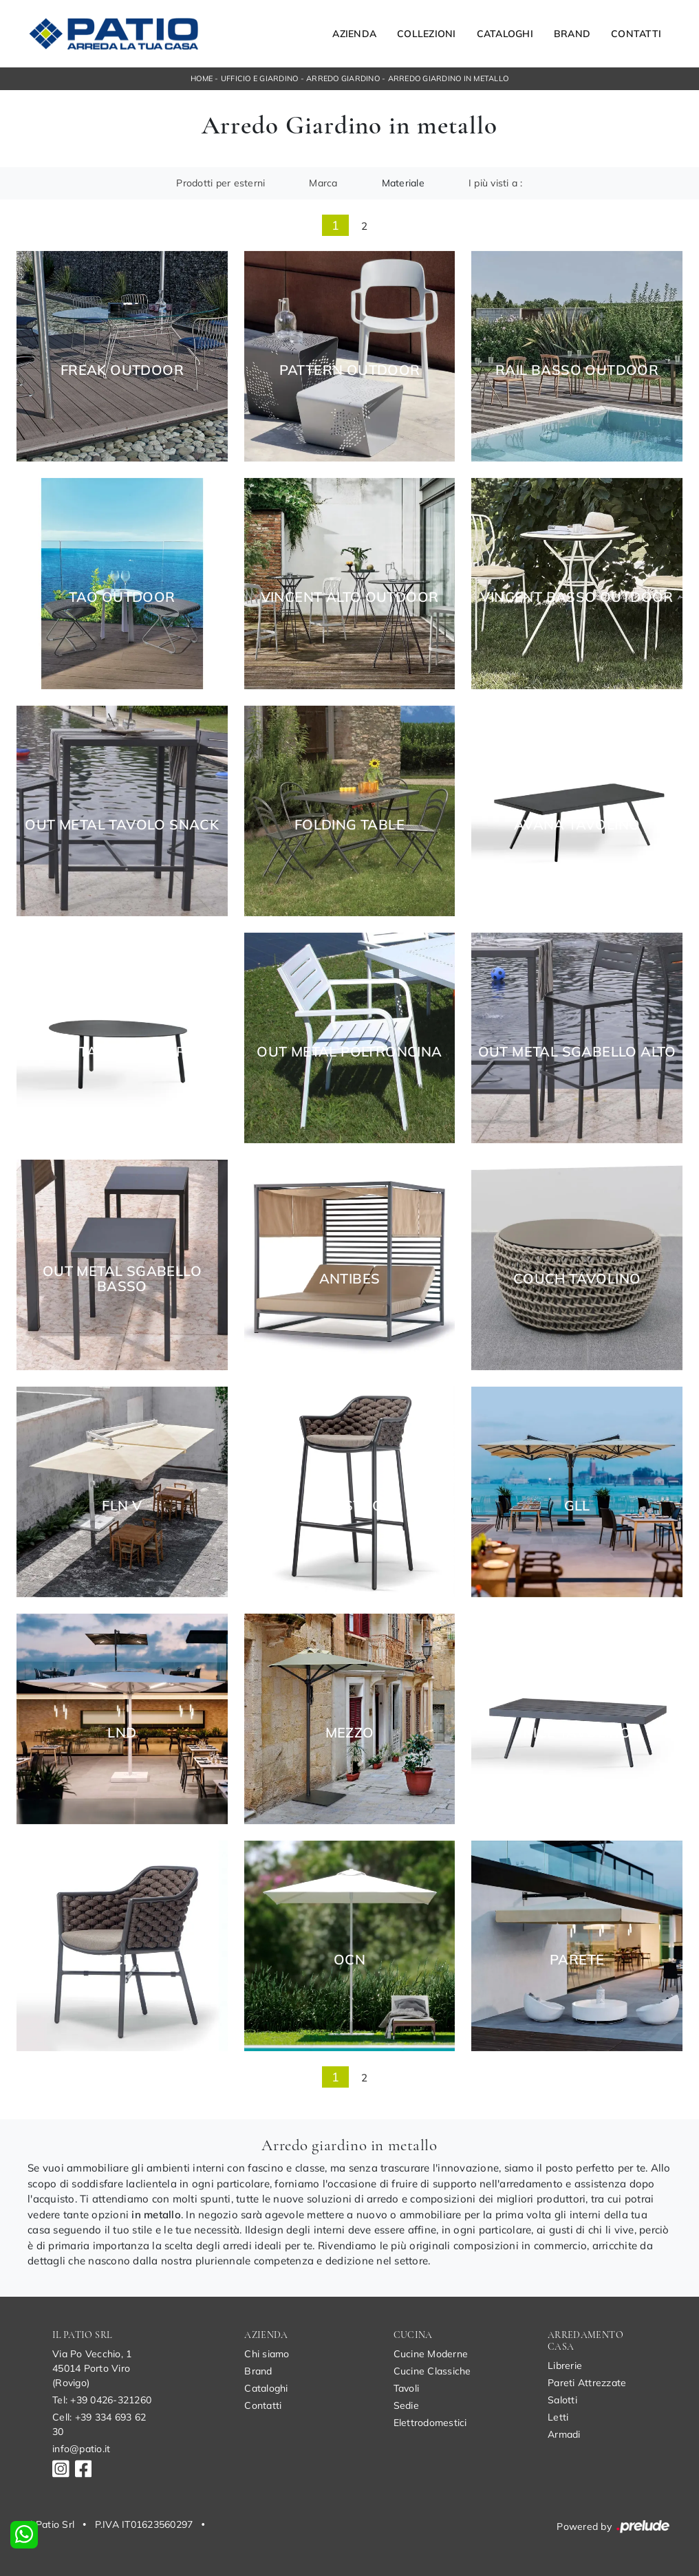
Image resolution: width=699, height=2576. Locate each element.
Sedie (406, 2405)
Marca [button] (323, 183)
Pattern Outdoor (349, 370)
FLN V (122, 1505)
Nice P (121, 1959)
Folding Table (349, 824)
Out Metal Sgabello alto (577, 1051)
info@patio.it (81, 2449)
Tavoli (407, 2388)
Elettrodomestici (430, 2422)
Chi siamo (266, 2354)
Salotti (562, 2400)
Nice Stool (349, 1505)
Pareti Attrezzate (587, 2383)
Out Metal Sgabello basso (122, 1279)
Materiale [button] (403, 183)
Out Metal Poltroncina (349, 1051)
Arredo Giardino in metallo (448, 78)
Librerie (565, 2365)
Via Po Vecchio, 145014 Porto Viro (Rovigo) (91, 2368)
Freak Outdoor (122, 370)
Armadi (564, 2434)
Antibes (349, 1278)
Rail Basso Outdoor (576, 370)
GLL (577, 1505)
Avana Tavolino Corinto (122, 1051)
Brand (572, 34)
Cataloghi (505, 34)
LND (121, 1732)
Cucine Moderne (431, 2354)
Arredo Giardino (343, 78)
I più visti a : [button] (496, 183)
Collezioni (426, 34)
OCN (349, 1959)
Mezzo (349, 1732)
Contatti (636, 34)
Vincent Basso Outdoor (576, 597)
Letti (558, 2417)
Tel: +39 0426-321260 (101, 2400)
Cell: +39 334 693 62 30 (99, 2424)
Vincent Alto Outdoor (350, 597)
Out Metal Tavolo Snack (122, 824)
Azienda (354, 34)
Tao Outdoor (122, 597)
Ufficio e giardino (260, 78)
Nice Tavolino (577, 1732)
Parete (577, 1959)
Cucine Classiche (432, 2371)
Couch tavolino (577, 1278)
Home (202, 78)
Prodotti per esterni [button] (220, 183)
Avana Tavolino (577, 824)
